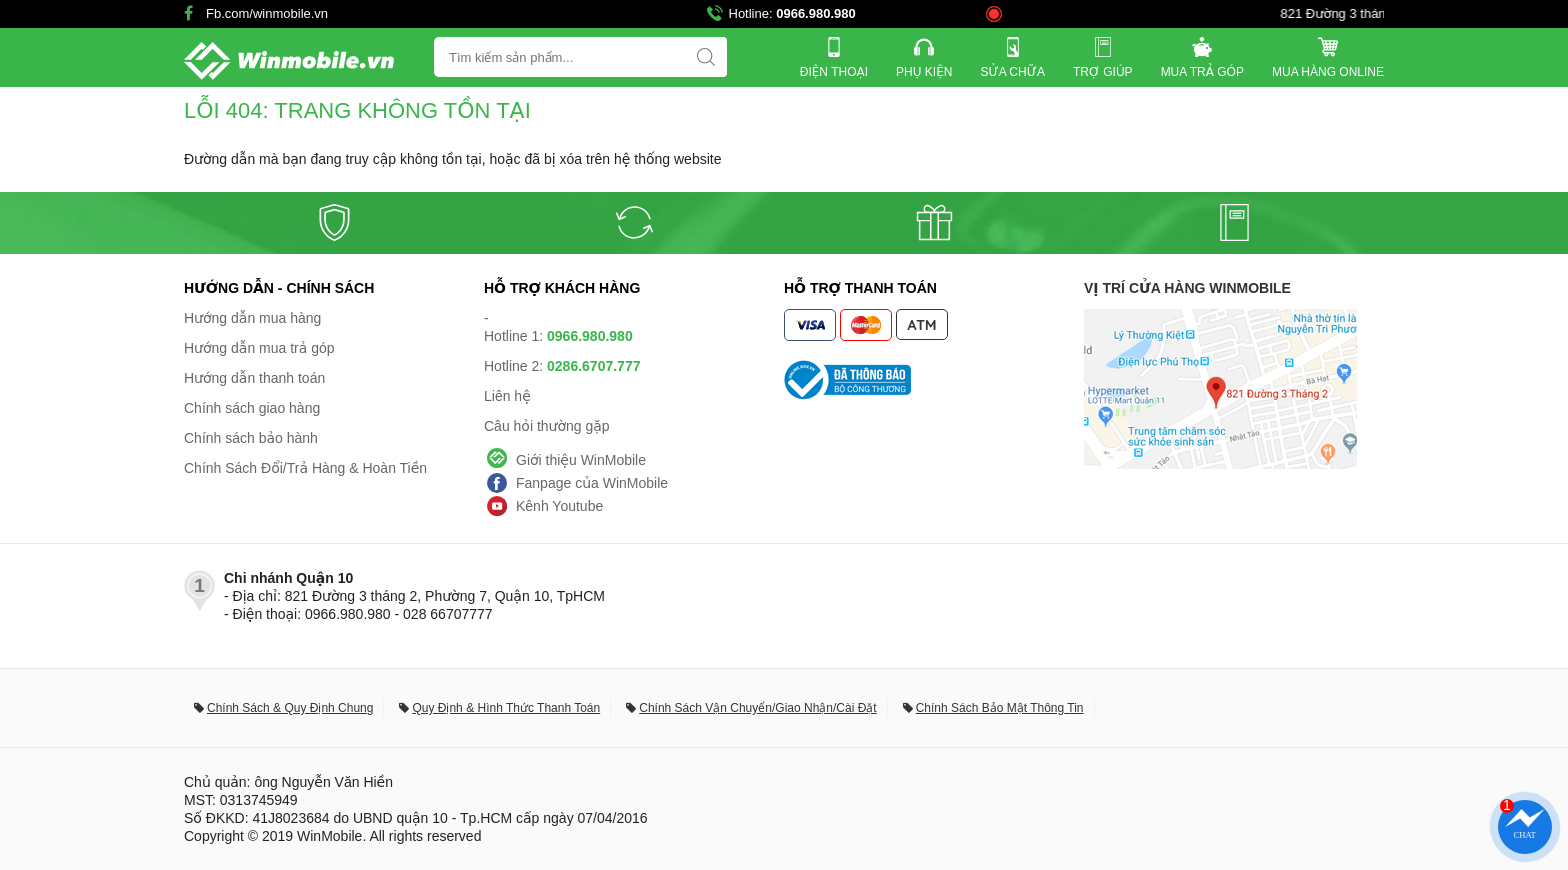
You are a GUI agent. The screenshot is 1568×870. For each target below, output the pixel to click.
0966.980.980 (816, 13)
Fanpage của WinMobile (592, 483)
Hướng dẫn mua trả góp (259, 348)
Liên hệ (507, 396)
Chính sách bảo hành (251, 438)
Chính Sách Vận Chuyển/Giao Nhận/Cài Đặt (757, 708)
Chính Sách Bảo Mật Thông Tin (1000, 708)
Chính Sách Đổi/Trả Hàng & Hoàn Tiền (305, 468)
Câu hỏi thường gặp (547, 426)
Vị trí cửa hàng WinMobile (1187, 288)
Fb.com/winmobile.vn (267, 13)
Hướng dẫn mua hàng (252, 318)
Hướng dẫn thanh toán (254, 378)
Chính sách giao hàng (252, 408)
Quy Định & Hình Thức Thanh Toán (506, 708)
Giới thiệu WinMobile (581, 460)
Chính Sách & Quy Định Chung (290, 708)
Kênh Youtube (559, 506)
